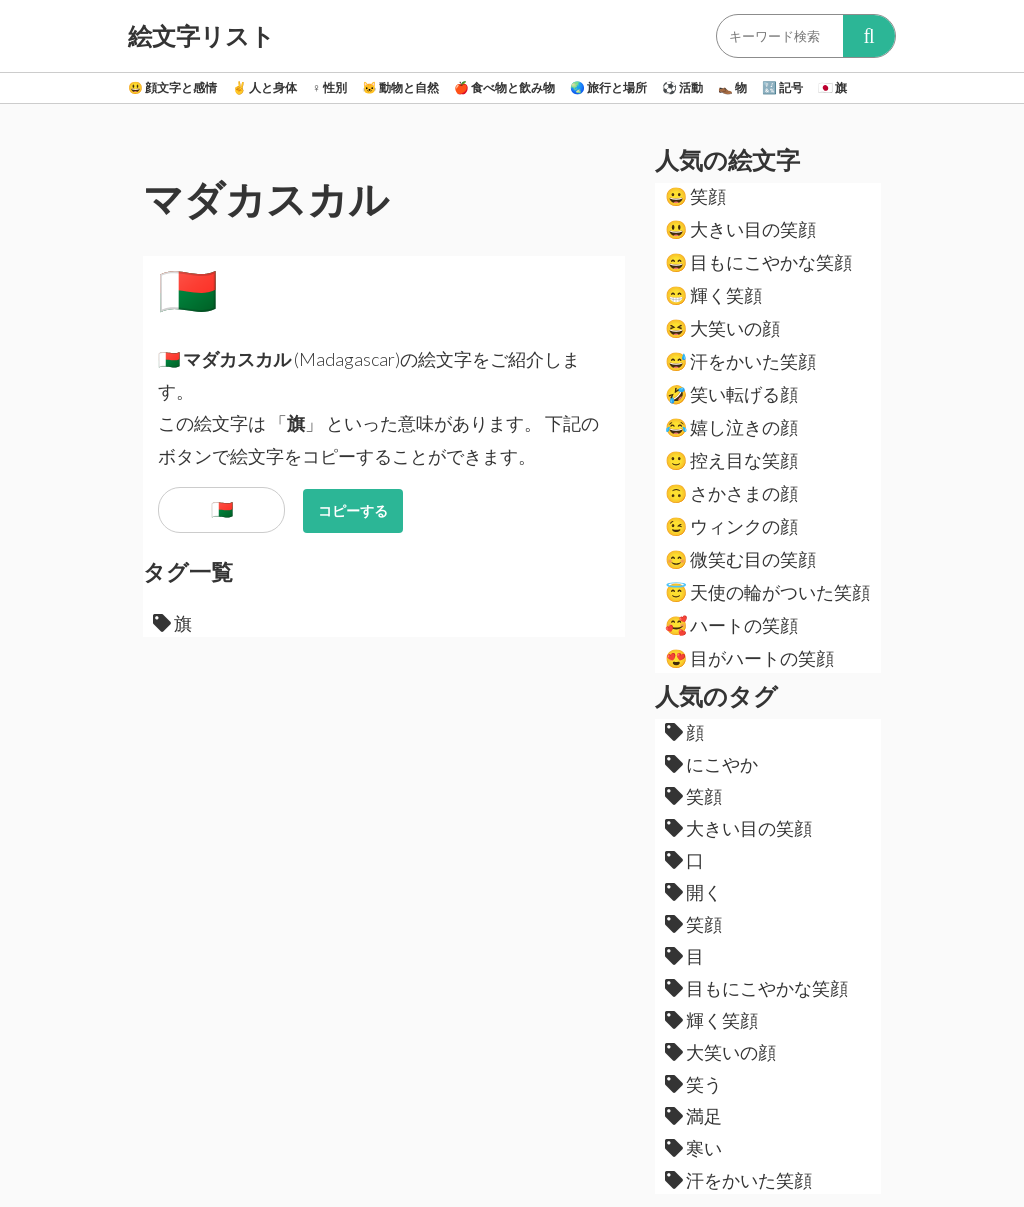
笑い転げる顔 (731, 394)
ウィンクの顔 (731, 526)
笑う (693, 1084)
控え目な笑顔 (731, 460)
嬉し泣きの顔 (731, 427)
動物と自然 (400, 87)
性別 (329, 87)
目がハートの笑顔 (749, 658)
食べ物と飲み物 (504, 87)
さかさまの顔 (731, 493)
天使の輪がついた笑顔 (767, 592)
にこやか (711, 764)
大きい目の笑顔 (740, 229)
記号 (782, 87)
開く (693, 892)
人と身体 (264, 87)
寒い (693, 1148)
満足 (693, 1116)
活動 (682, 87)
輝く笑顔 (713, 295)
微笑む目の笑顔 (740, 559)
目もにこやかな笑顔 (758, 262)
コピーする (353, 510)
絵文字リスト (201, 36)
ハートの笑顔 (731, 625)
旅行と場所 (608, 87)
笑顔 (695, 196)
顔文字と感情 (172, 87)
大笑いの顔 (722, 328)
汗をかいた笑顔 (740, 361)
